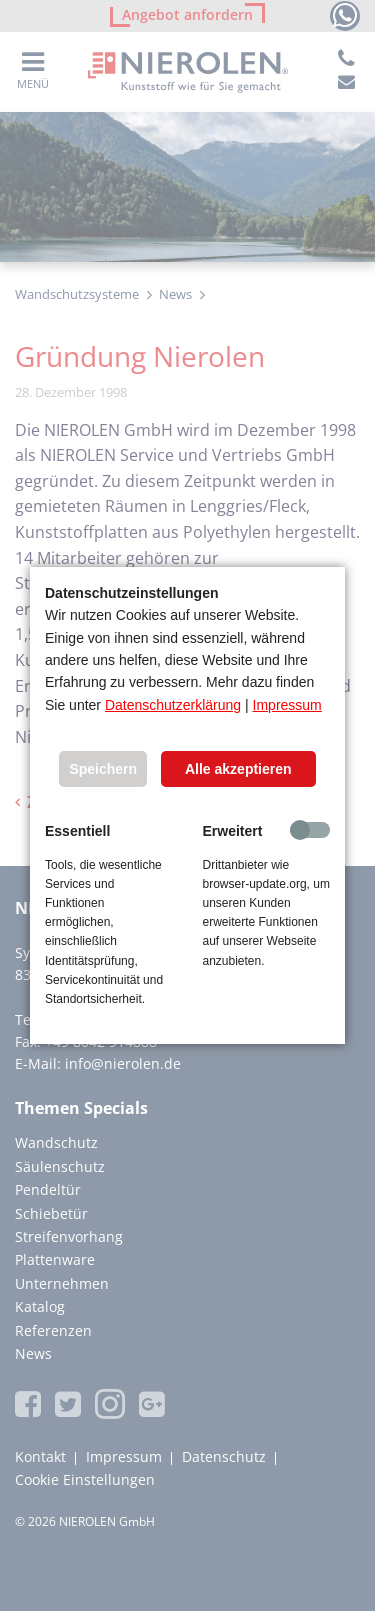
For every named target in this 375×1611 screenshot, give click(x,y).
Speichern (103, 769)
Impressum (287, 705)
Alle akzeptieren (238, 769)
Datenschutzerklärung (173, 705)
